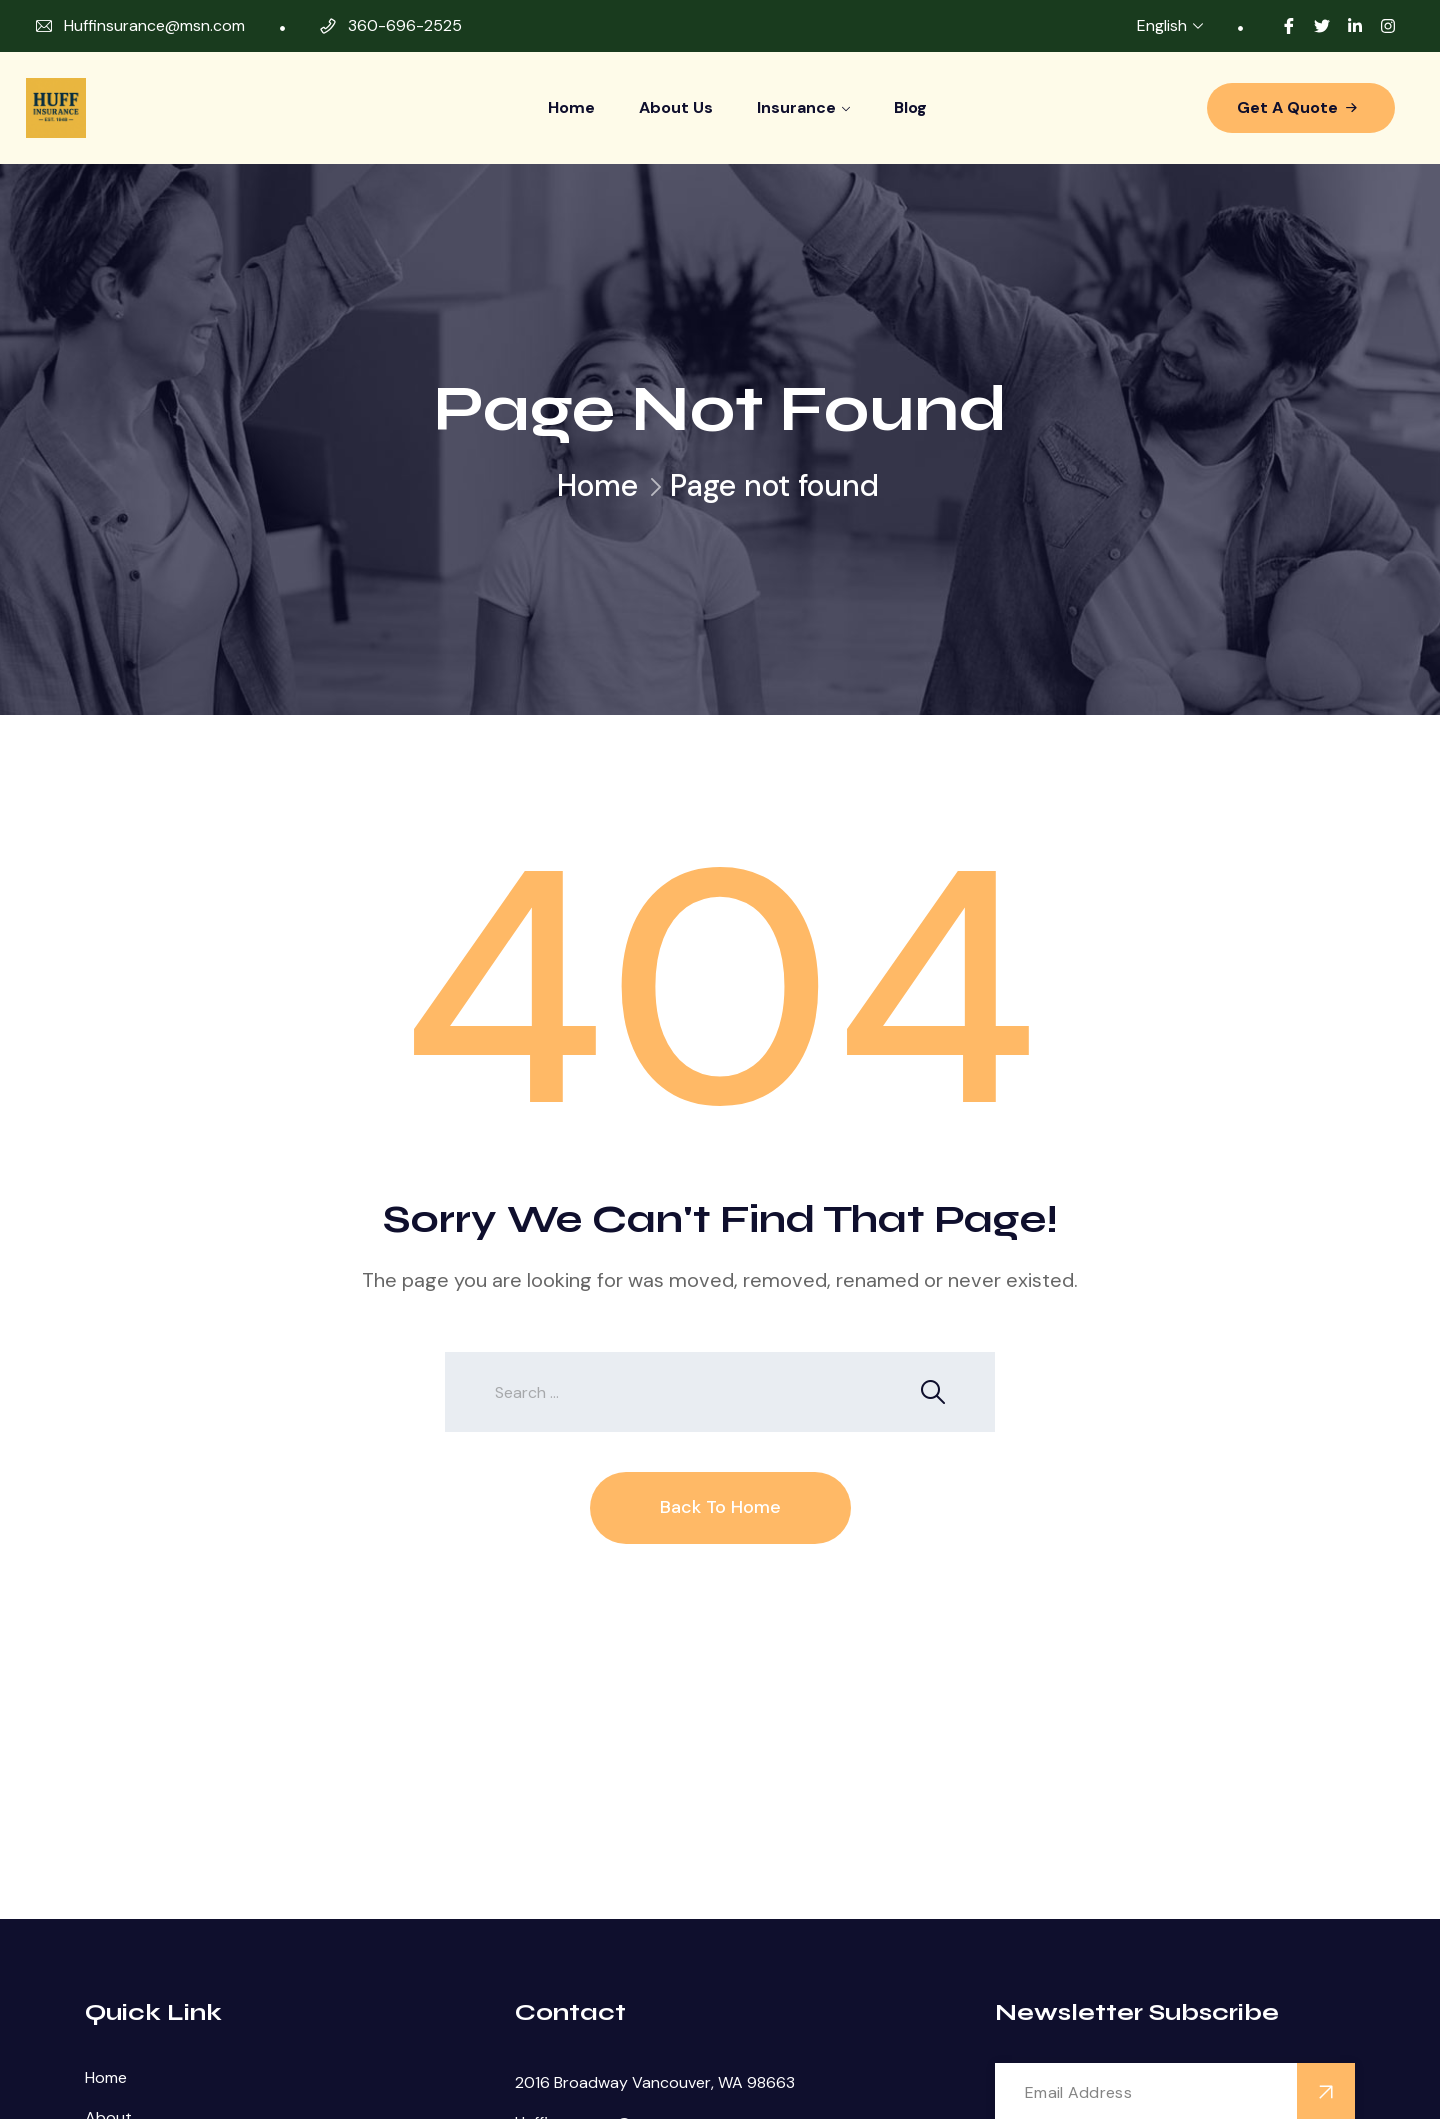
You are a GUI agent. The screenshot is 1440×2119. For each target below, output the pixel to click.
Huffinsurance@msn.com (154, 25)
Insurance (796, 107)
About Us (676, 107)
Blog (910, 107)
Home (571, 107)
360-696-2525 (405, 25)
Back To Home (720, 1507)
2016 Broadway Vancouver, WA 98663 (655, 2082)
